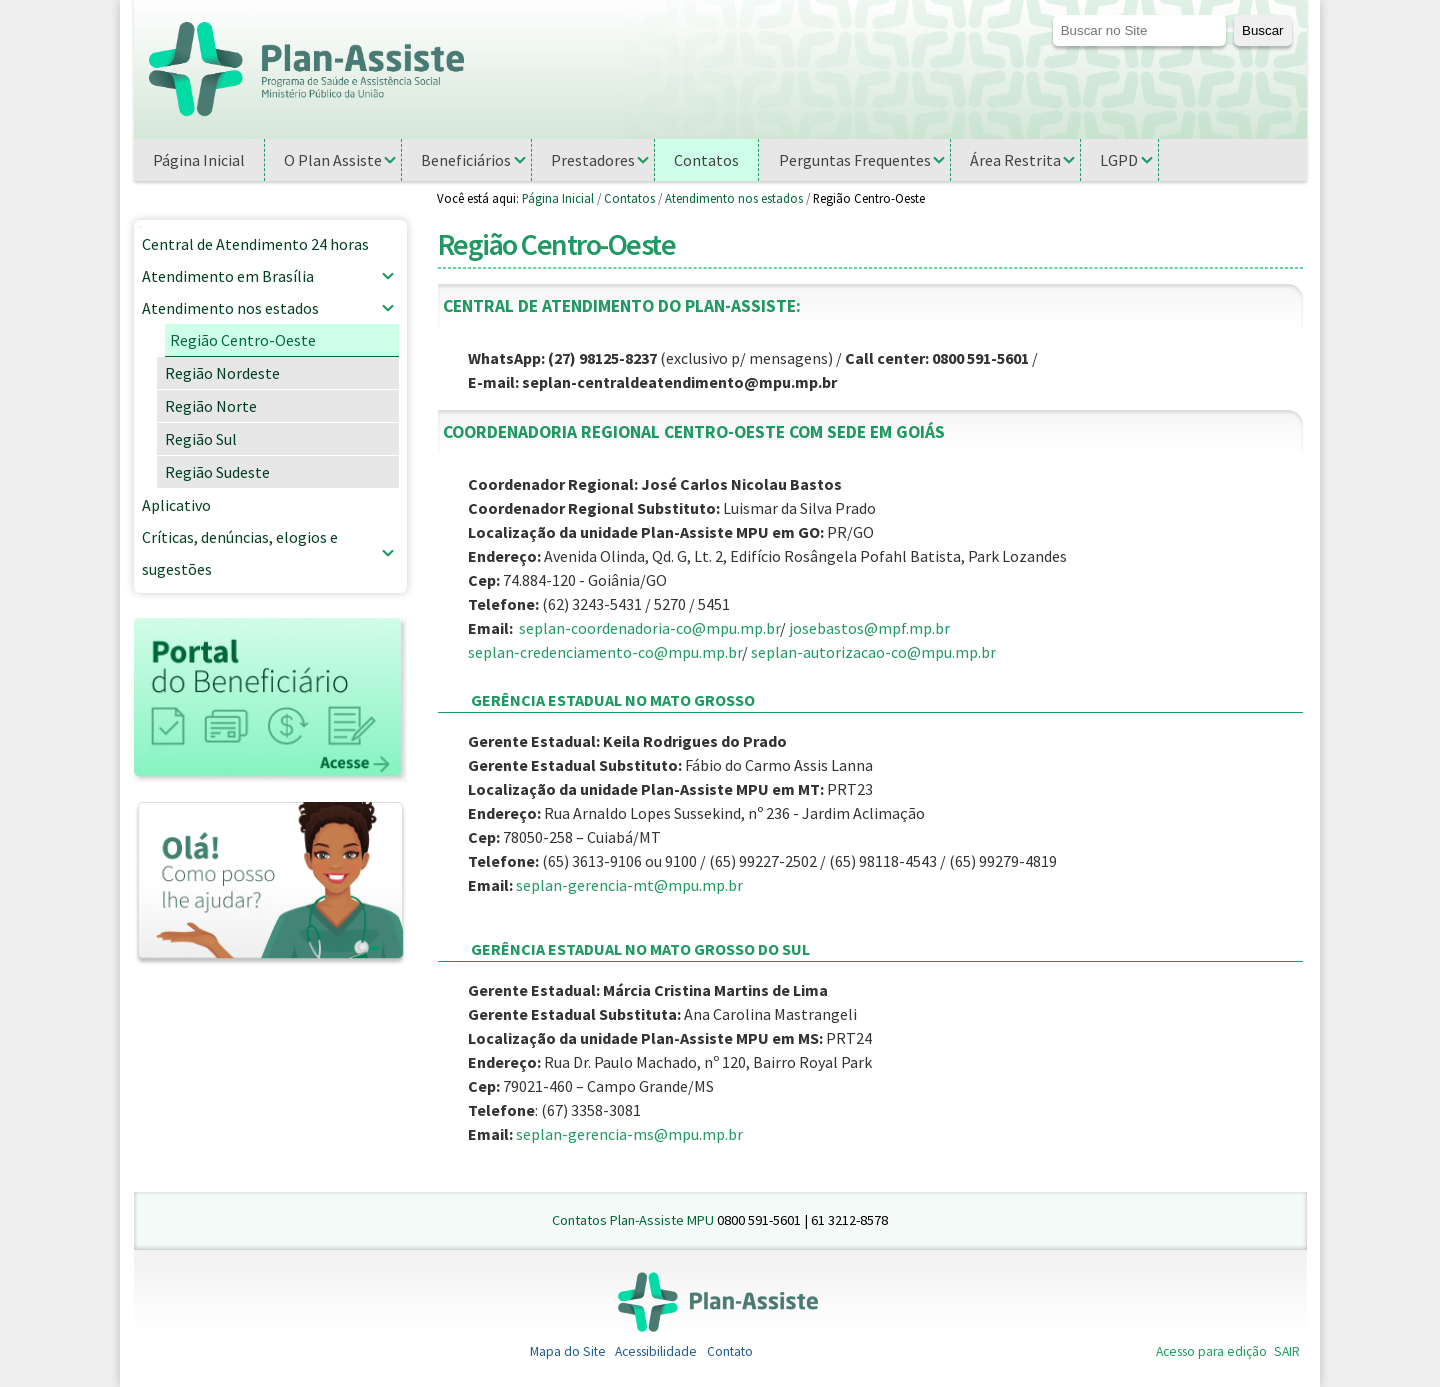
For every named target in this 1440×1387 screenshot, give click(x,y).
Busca (1051, 14)
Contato (730, 1351)
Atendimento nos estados (734, 198)
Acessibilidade (656, 1351)
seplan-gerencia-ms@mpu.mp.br (629, 1134)
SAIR (1287, 1351)
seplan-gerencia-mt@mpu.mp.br (629, 885)
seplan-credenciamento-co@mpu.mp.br (605, 652)
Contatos (629, 198)
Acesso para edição (1211, 1351)
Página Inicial (558, 198)
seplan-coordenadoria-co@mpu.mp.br (649, 628)
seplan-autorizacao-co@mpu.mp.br (873, 652)
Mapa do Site (568, 1351)
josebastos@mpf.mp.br (869, 628)
